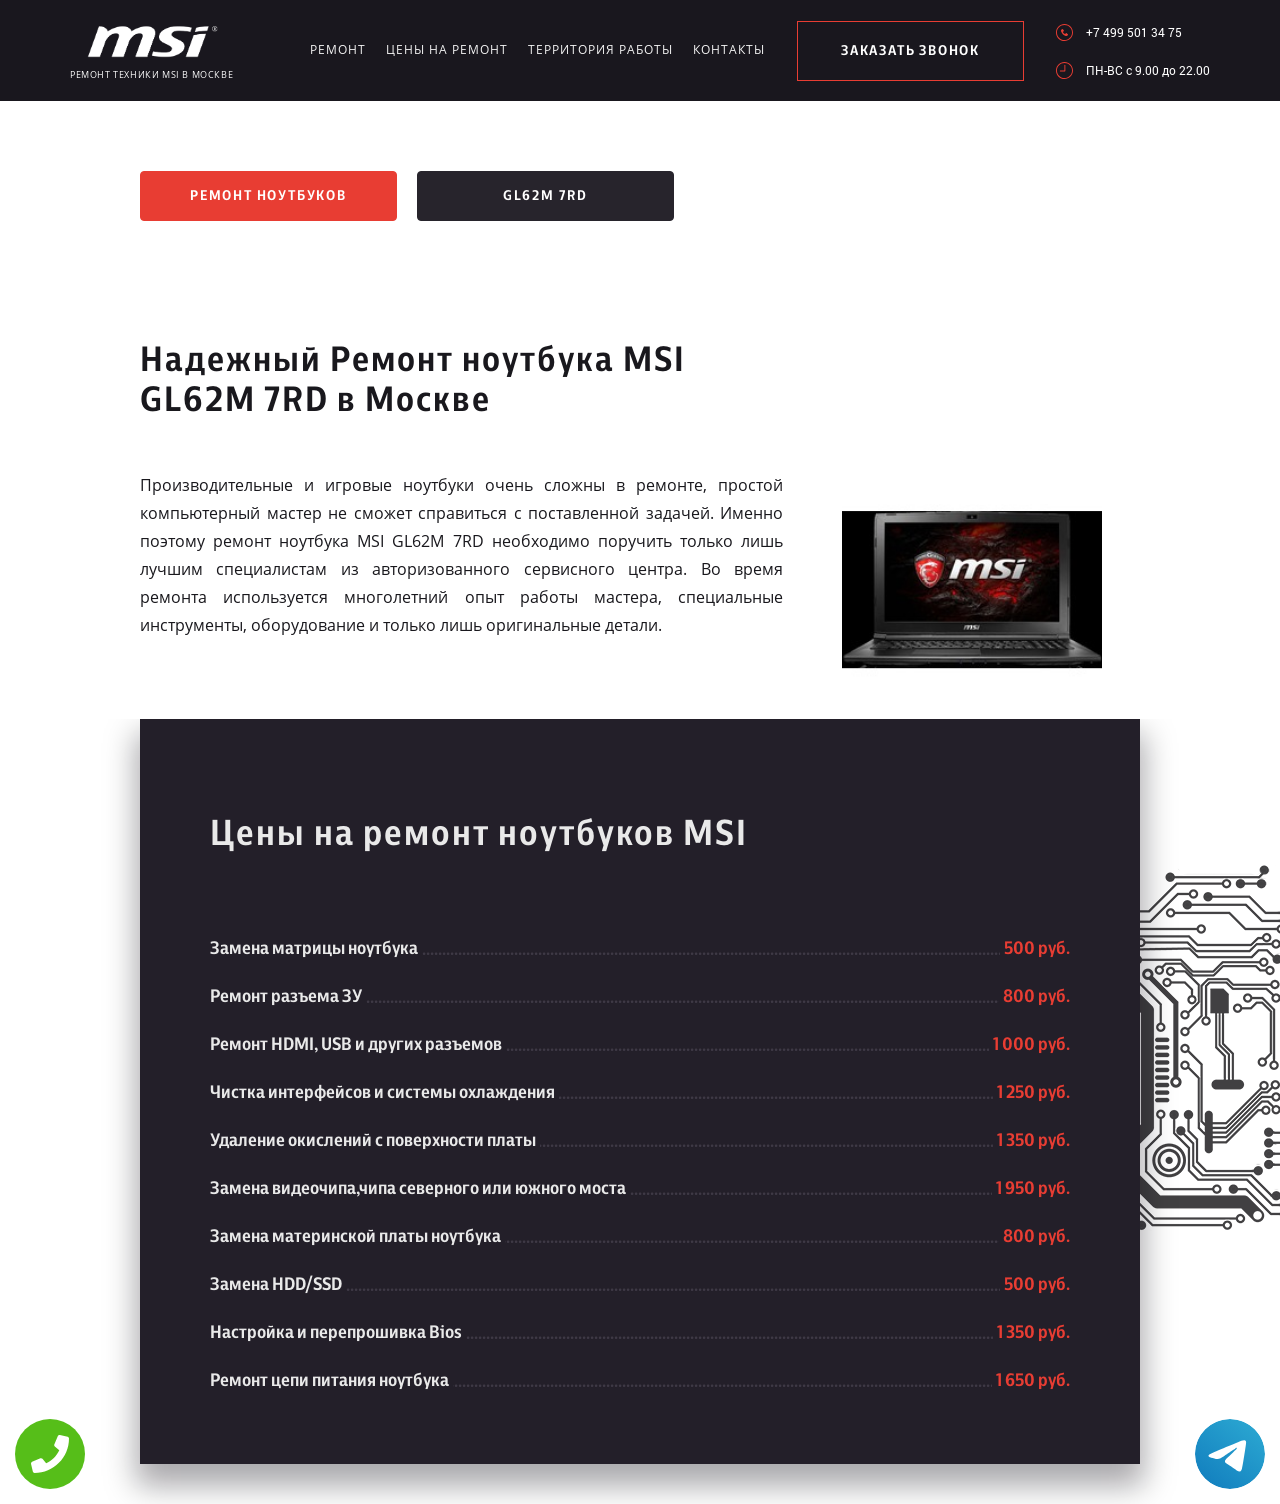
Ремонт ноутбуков (268, 196)
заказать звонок (896, 51)
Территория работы (582, 49)
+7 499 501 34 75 (1134, 32)
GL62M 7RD (545, 196)
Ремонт (336, 49)
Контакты (703, 49)
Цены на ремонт (438, 49)
